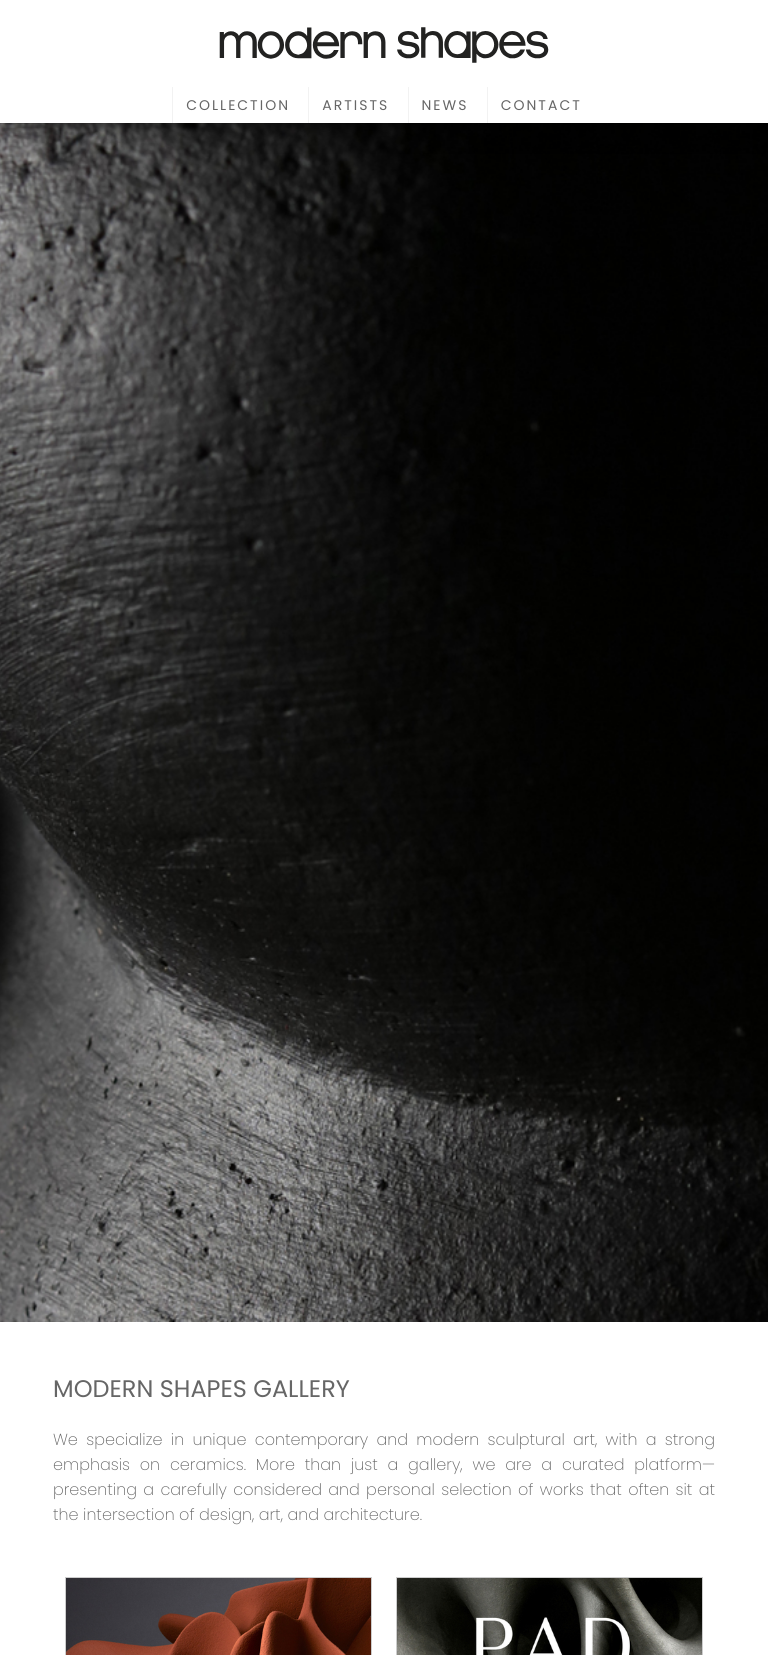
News (445, 105)
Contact (541, 105)
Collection (238, 105)
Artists (355, 105)
